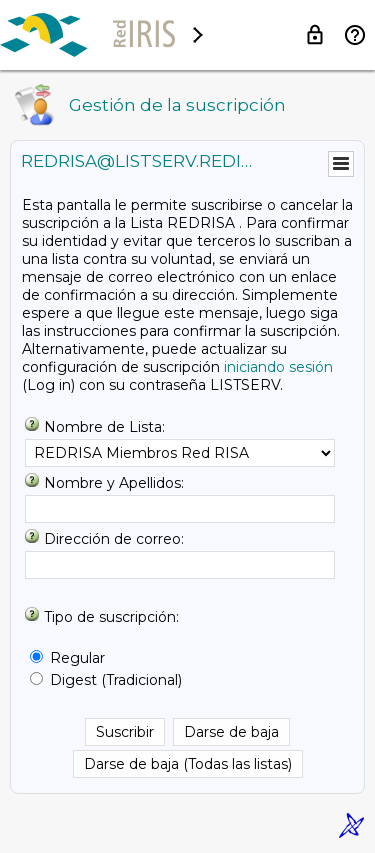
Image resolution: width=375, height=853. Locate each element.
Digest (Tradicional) (116, 680)
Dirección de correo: (114, 539)
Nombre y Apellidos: (114, 483)
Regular (77, 658)
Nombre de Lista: (104, 427)
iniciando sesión (278, 367)
